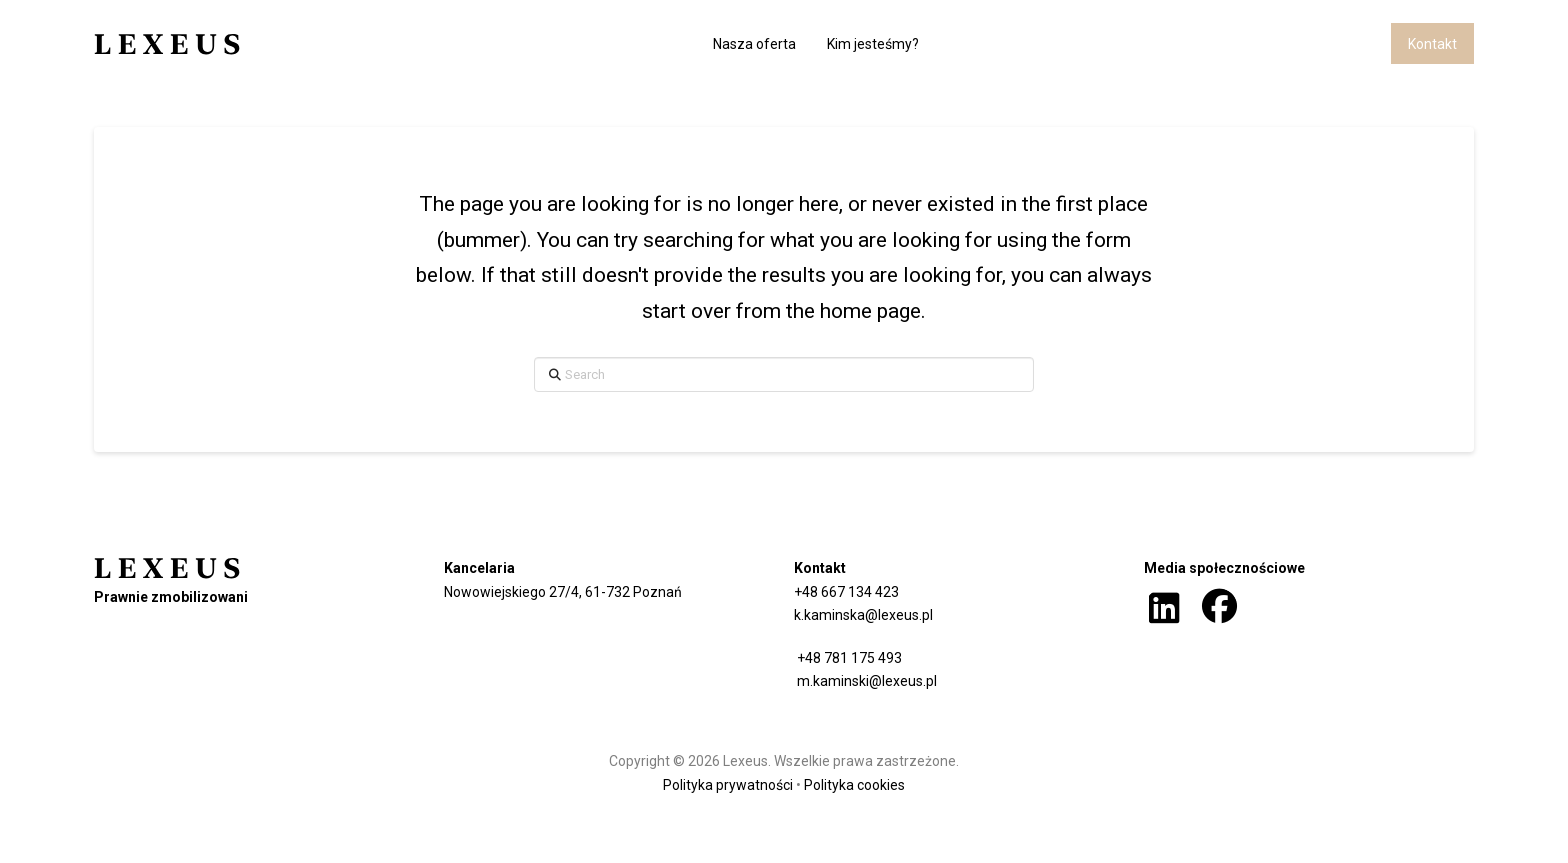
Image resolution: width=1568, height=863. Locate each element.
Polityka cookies (854, 785)
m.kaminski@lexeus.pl (865, 681)
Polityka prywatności (728, 785)
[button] (1165, 609)
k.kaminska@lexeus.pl (863, 615)
